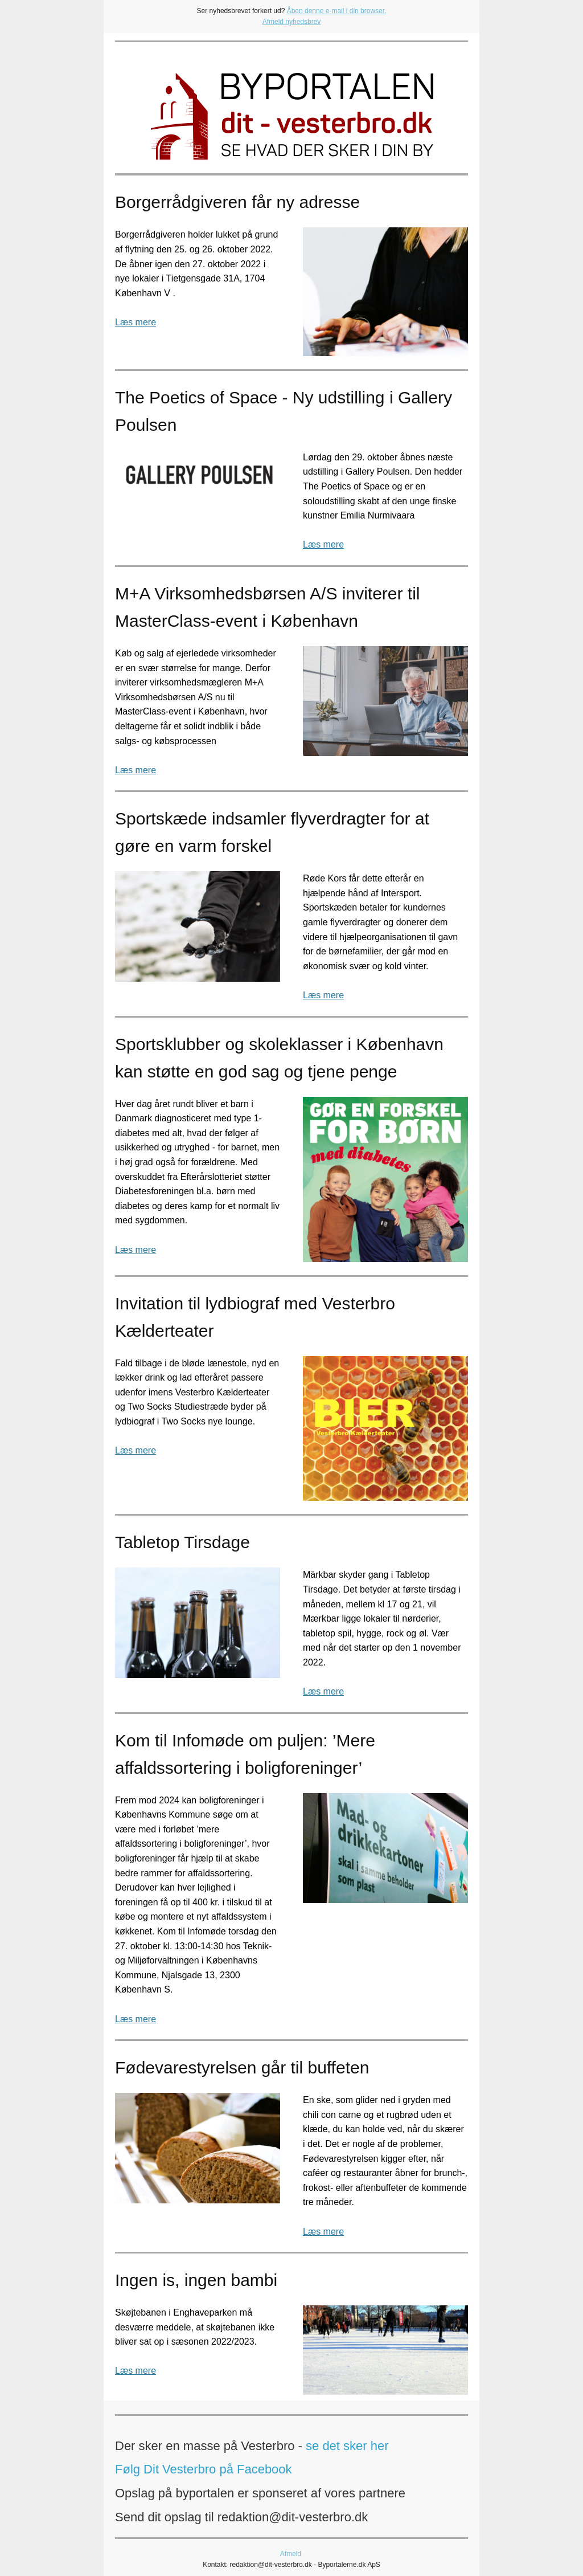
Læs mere (135, 322)
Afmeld (290, 2554)
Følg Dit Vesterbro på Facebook (203, 2469)
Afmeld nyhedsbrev (291, 22)
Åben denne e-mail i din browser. (337, 11)
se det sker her (347, 2446)
